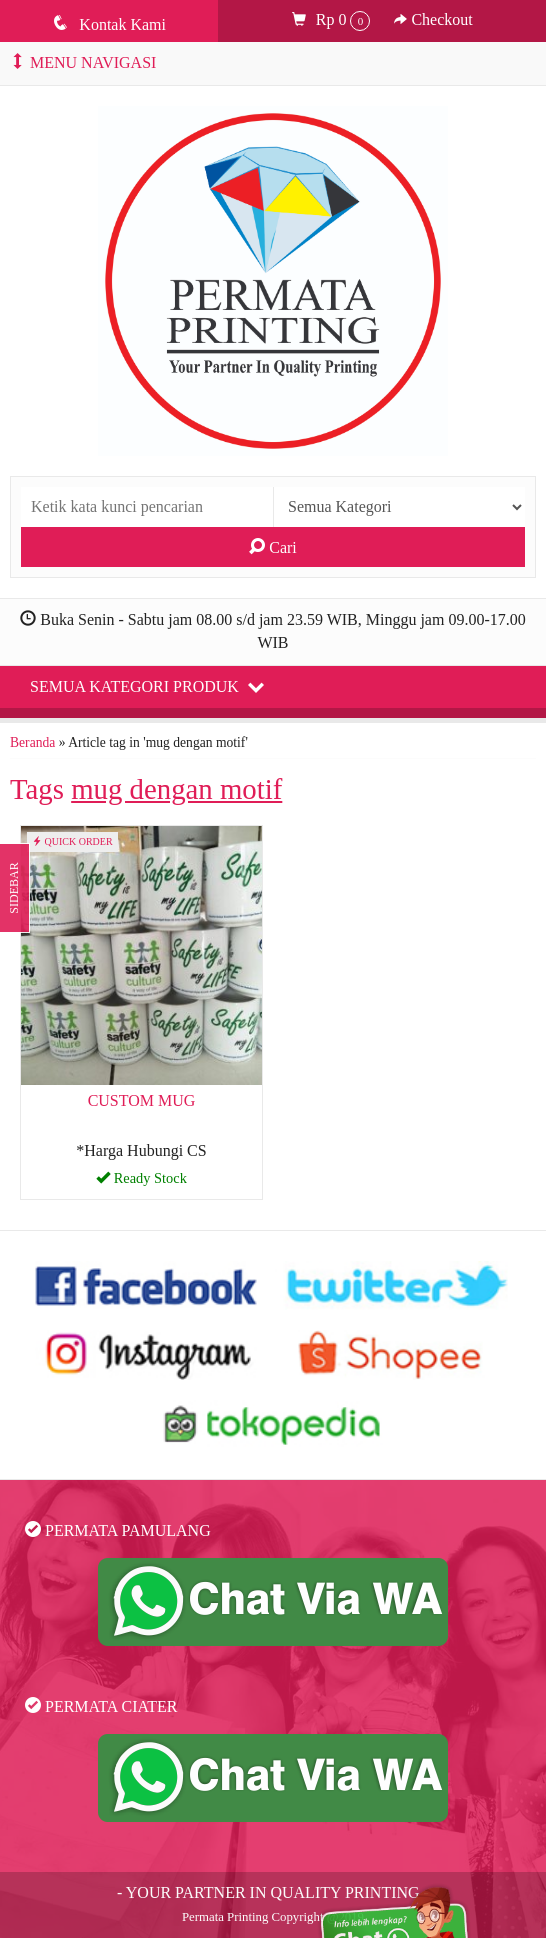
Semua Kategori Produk (147, 686)
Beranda (32, 742)
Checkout (433, 19)
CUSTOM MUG (142, 1100)
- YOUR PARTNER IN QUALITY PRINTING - (273, 1892)
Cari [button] (273, 547)
